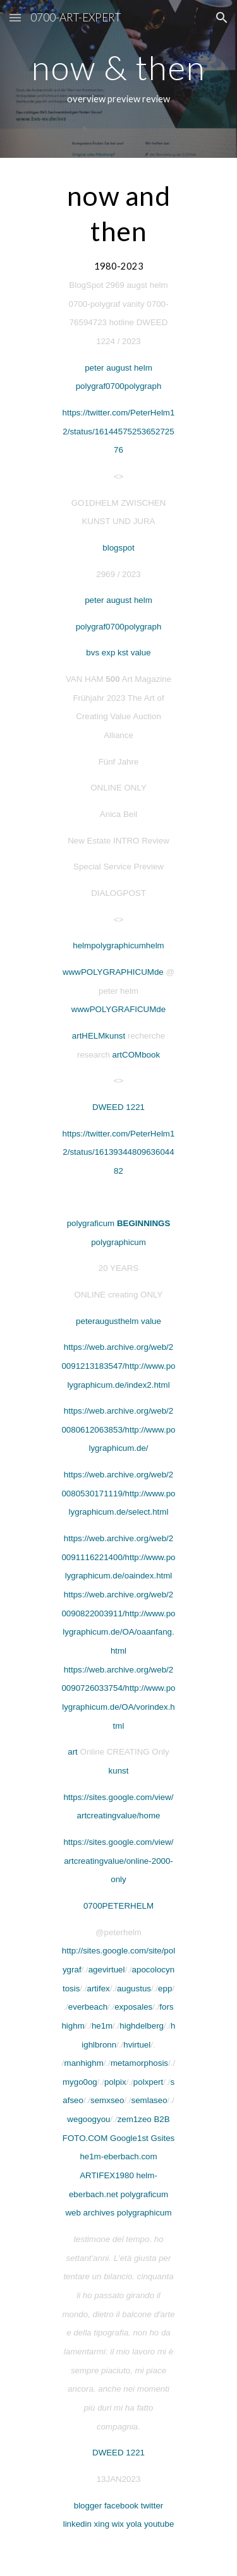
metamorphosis (139, 2063)
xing (101, 2524)
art (73, 1751)
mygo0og (80, 2082)
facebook (121, 2505)
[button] (15, 17)
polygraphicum (118, 1242)
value (139, 652)
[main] (119, 78)
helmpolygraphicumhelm (118, 945)
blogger (88, 2505)
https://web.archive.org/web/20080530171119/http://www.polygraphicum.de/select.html (118, 1493)
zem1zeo (135, 2119)
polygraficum (91, 1223)
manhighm (84, 2063)
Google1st (129, 2138)
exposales (133, 2007)
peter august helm (118, 368)
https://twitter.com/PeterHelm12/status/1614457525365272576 (119, 431)
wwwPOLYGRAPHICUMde (113, 972)
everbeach (87, 2007)
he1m (102, 2025)
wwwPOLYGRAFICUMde (118, 1009)
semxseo (107, 2100)
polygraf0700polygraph (119, 386)
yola (134, 2524)
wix (118, 2524)
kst (123, 652)
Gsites (162, 2138)
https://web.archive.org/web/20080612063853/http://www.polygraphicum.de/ (118, 1429)
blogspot (118, 547)
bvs (92, 652)
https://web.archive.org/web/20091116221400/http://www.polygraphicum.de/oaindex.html (118, 1557)
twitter (152, 2505)
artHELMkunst (98, 1036)
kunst (119, 1770)
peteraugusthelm (107, 1321)
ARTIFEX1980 (107, 2175)
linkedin (77, 2524)
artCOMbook (136, 1054)
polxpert (148, 2082)
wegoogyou (88, 2119)
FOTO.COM (85, 2138)
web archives (89, 2212)
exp (109, 652)
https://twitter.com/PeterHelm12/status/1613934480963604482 (119, 1152)
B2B (161, 2119)
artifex (98, 1988)
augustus (134, 1988)
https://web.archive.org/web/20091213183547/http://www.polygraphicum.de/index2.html (118, 1365)
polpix (115, 2082)
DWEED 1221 (118, 1107)
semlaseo (149, 2100)
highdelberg (141, 2025)
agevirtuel (106, 1969)
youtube (159, 2524)
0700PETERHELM (118, 1906)
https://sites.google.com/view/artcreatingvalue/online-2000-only (118, 1860)
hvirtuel (136, 2044)
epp (165, 1988)
